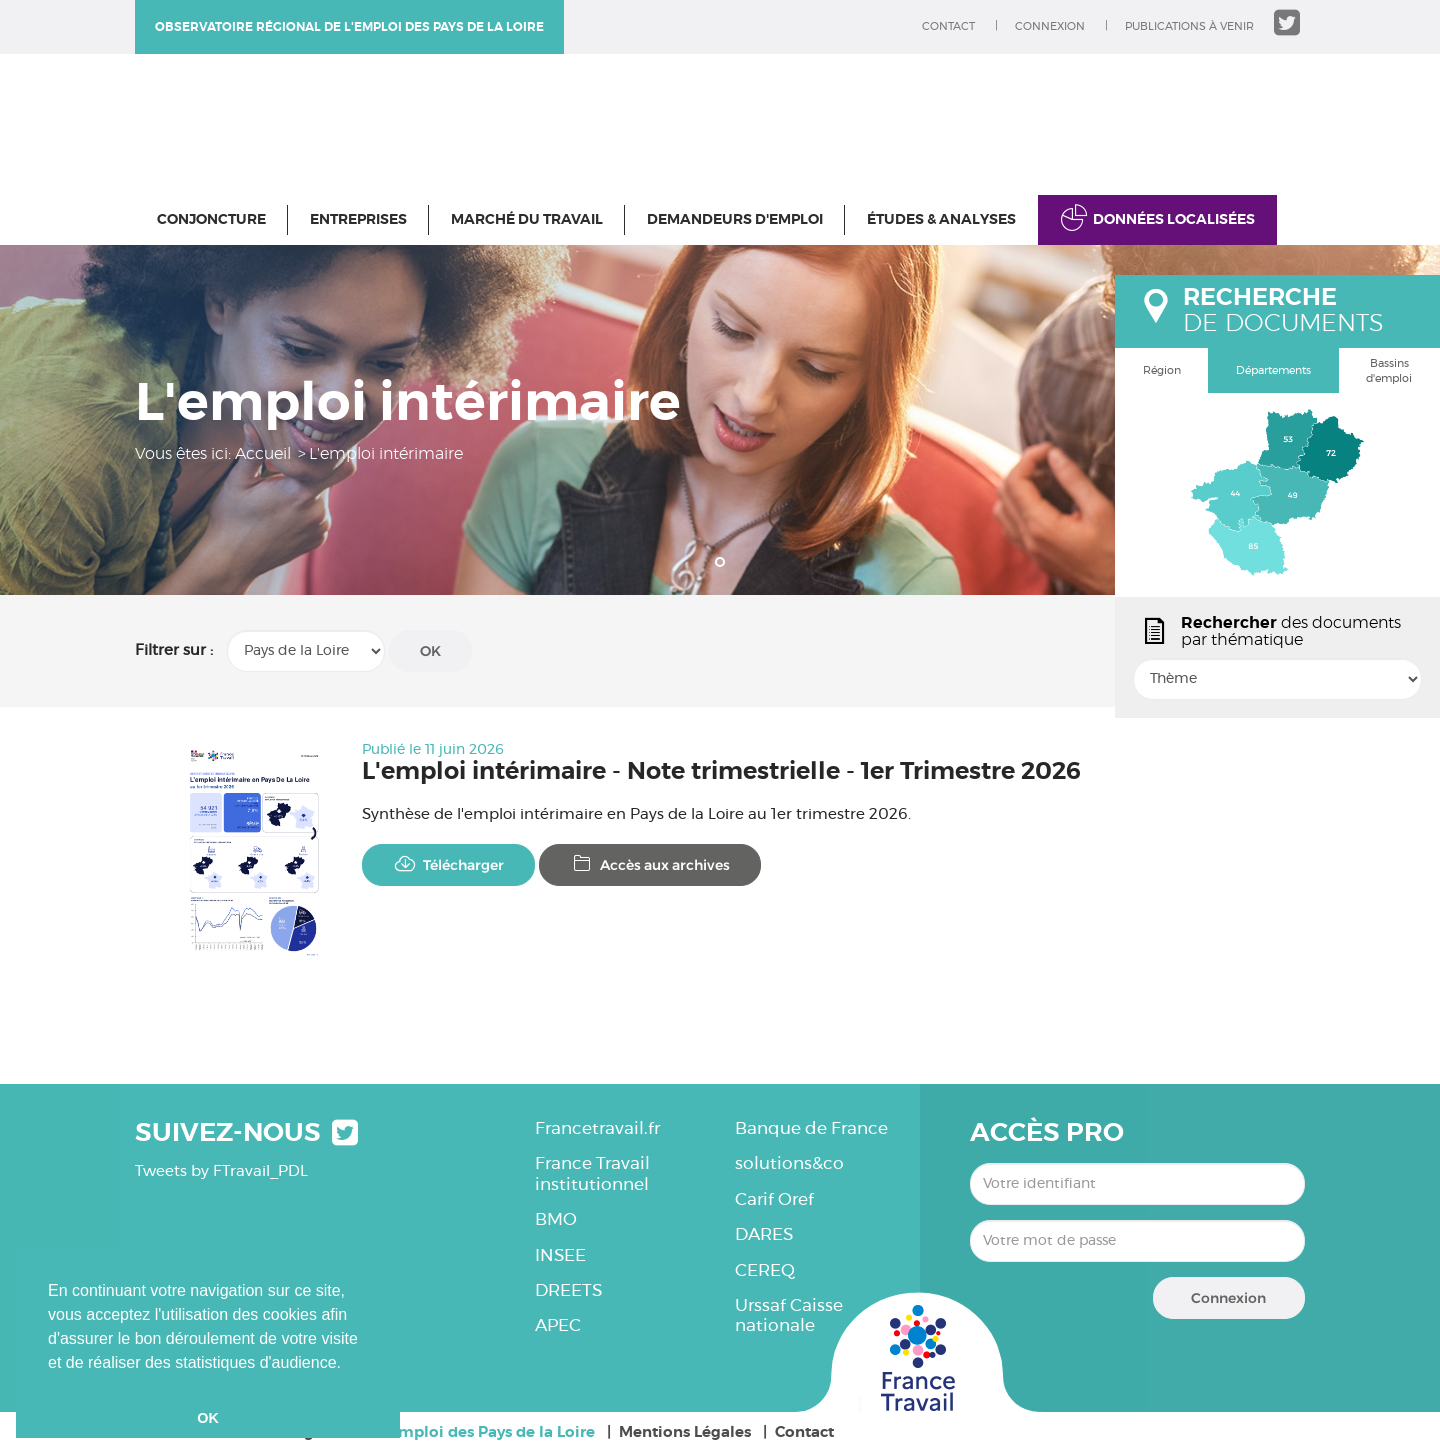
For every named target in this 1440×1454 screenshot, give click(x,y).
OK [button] (208, 1418)
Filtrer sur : (174, 650)
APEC (558, 1325)
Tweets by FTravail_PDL (221, 1171)
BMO (556, 1219)
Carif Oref (774, 1199)
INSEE (560, 1255)
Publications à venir (1189, 26)
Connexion (1050, 26)
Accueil (263, 454)
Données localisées (1174, 220)
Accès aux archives (650, 864)
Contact (948, 26)
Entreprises (358, 220)
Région (1162, 370)
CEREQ (765, 1270)
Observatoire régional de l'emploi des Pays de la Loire (349, 27)
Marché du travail (527, 220)
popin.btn (1124, 697)
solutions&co (789, 1163)
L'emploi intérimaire (386, 454)
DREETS (568, 1290)
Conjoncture (211, 220)
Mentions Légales (685, 1432)
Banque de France (811, 1128)
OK (430, 651)
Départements (1273, 370)
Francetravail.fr (597, 1128)
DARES (764, 1234)
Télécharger (448, 864)
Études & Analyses (941, 220)
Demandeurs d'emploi (735, 220)
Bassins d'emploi (1389, 371)
